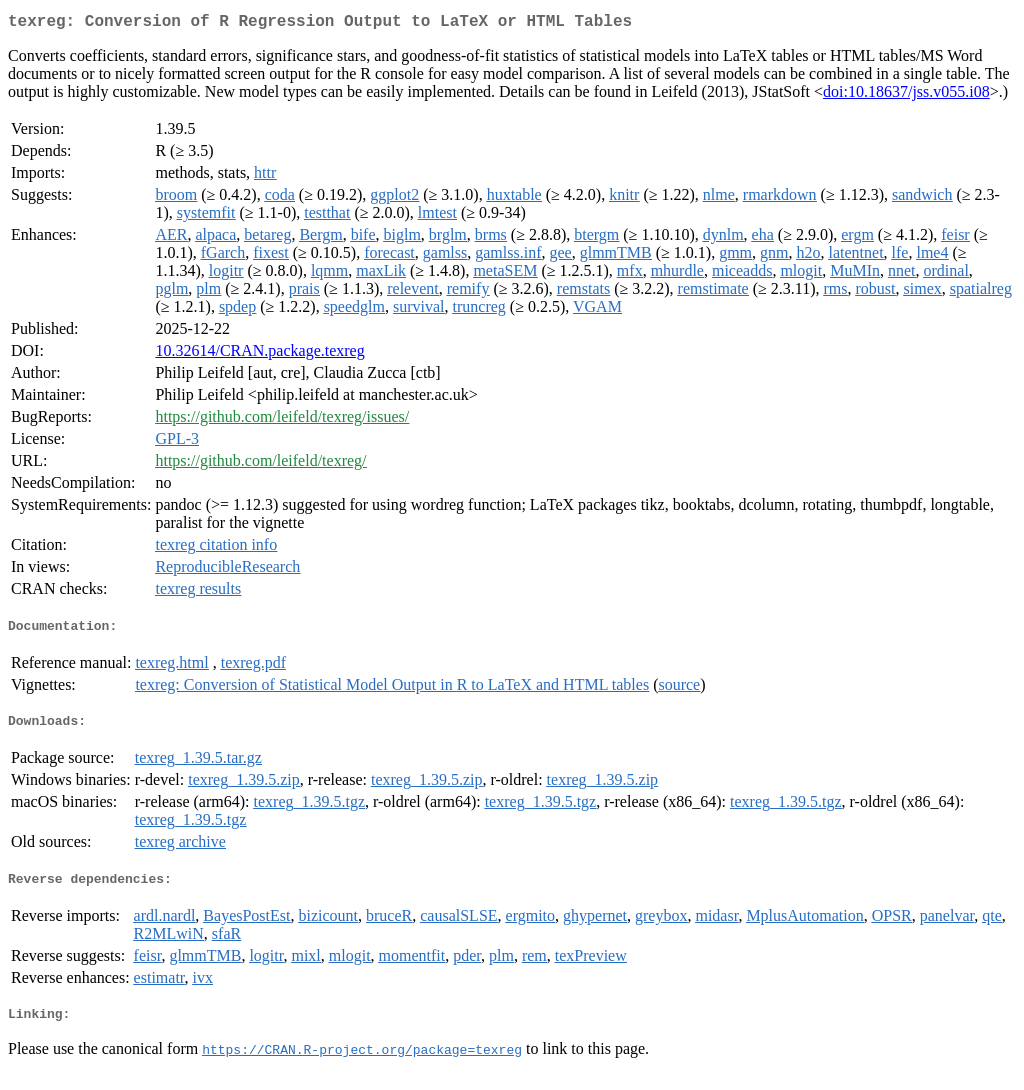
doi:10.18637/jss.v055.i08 (906, 95)
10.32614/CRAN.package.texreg (259, 354)
